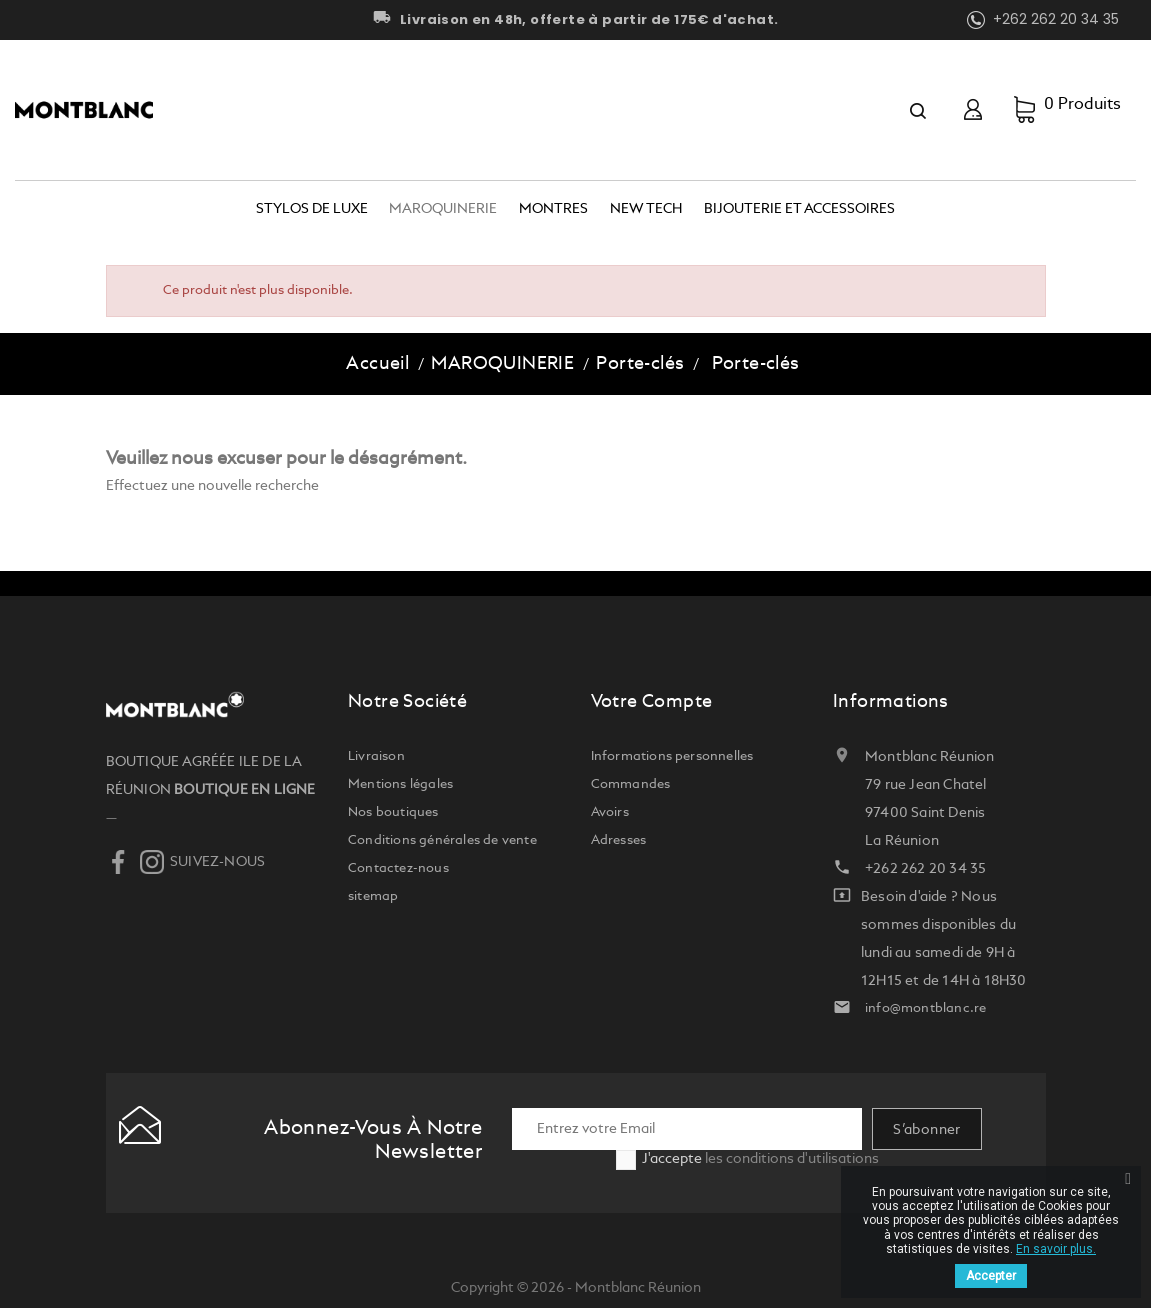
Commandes (631, 784)
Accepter (991, 1276)
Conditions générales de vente (442, 840)
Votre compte (652, 702)
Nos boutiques (393, 812)
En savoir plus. (1056, 1249)
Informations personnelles (672, 756)
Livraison (376, 756)
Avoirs (610, 812)
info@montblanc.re (925, 1008)
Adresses (619, 840)
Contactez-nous (398, 868)
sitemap (373, 896)
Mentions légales (400, 784)
